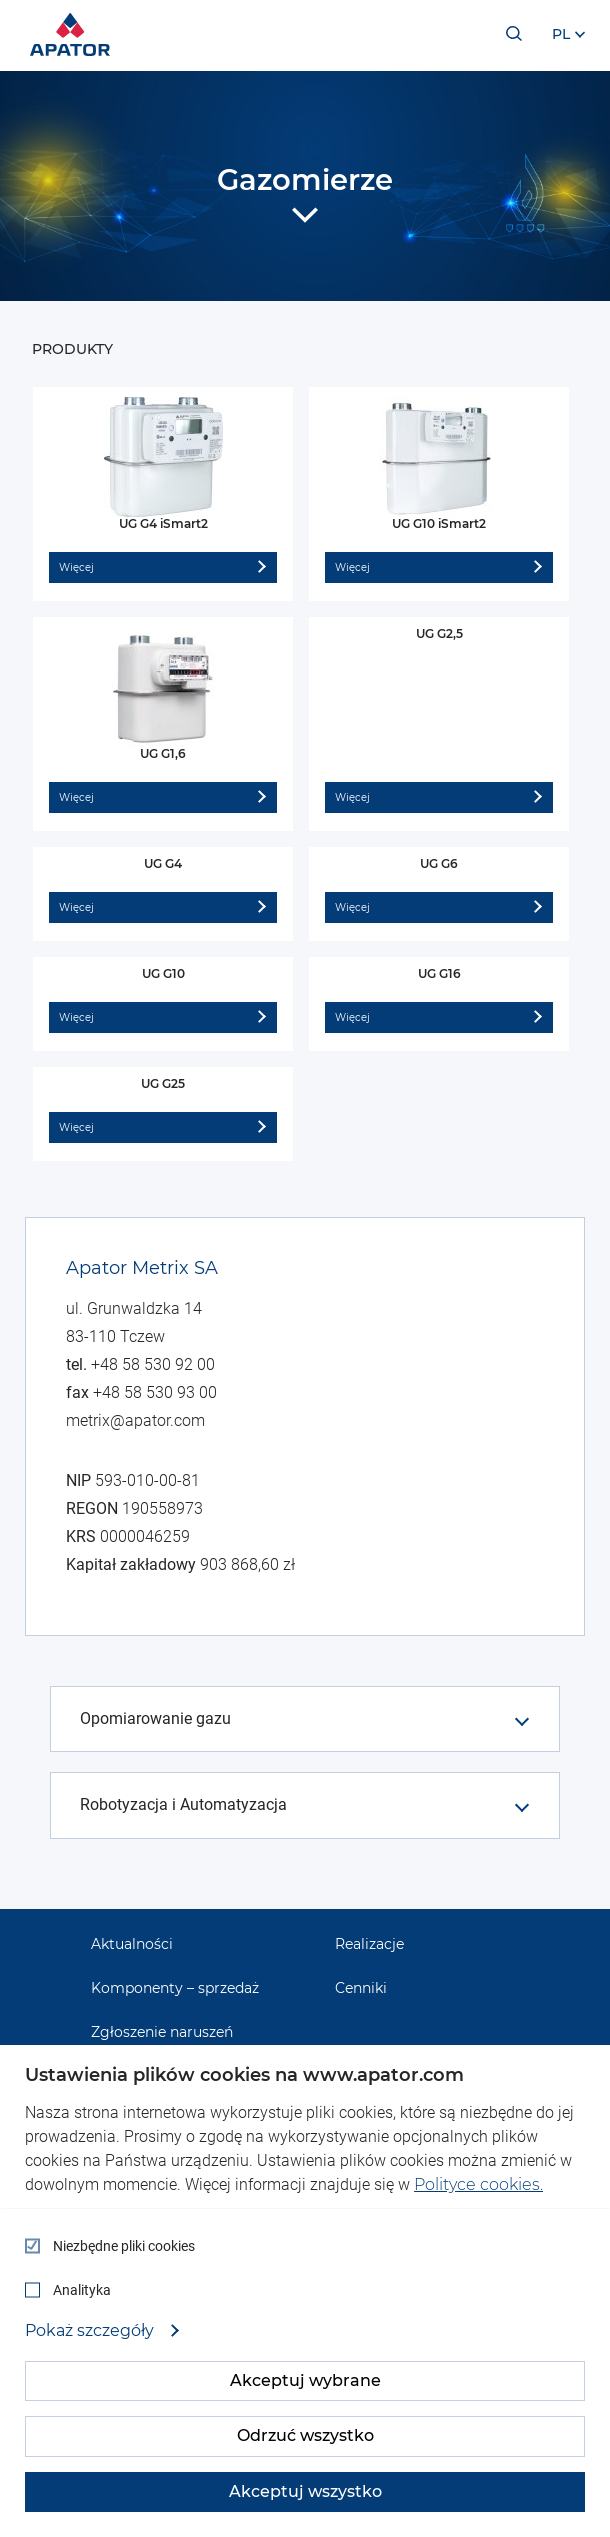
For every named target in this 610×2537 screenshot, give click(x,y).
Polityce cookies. (478, 2184)
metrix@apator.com (135, 1420)
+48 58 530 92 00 (153, 1364)
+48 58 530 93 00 (155, 1392)
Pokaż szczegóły (91, 2331)
